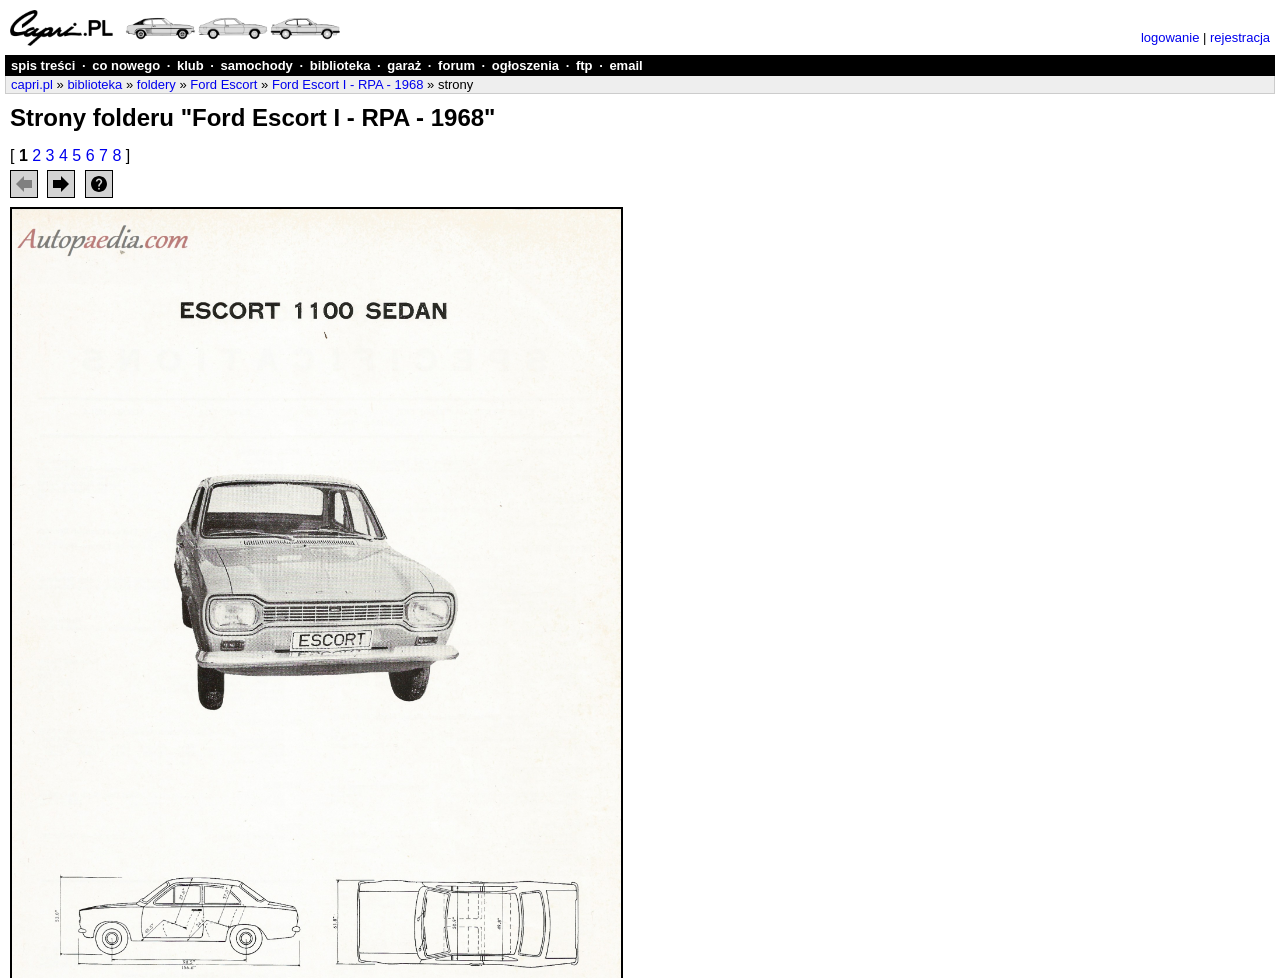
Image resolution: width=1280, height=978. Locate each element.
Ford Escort (223, 84)
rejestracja (1240, 37)
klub (190, 65)
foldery (156, 84)
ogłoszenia (525, 65)
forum (456, 65)
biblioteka (340, 65)
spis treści (43, 65)
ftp (584, 65)
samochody (257, 65)
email (625, 65)
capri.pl (32, 84)
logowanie (1170, 37)
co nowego (126, 65)
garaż (404, 65)
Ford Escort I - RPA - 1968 (347, 84)
